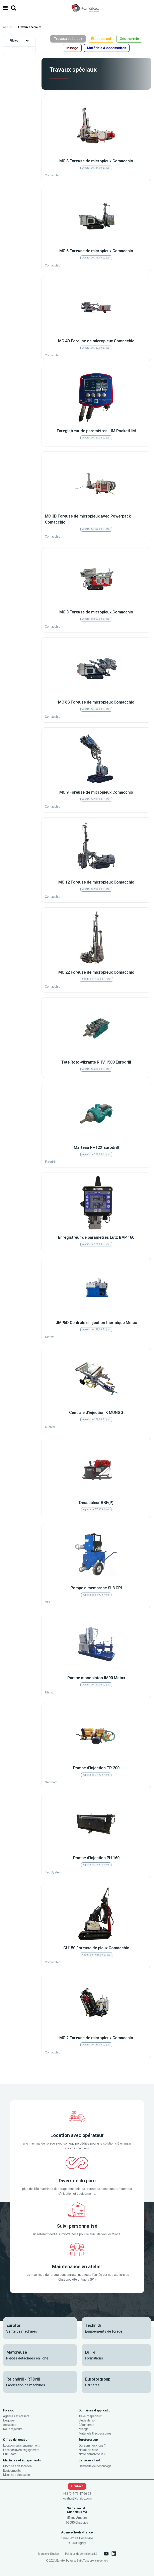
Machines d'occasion (17, 2475)
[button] (27, 41)
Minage (72, 48)
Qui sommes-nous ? (92, 2445)
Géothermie (129, 39)
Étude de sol (101, 39)
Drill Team (9, 2454)
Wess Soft (76, 2560)
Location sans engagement (21, 2445)
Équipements (12, 2470)
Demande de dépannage (95, 2466)
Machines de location (17, 2466)
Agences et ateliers (16, 2416)
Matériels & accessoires (106, 48)
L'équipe (8, 2420)
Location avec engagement (21, 2450)
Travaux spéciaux (68, 39)
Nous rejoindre (13, 2429)
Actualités (9, 2425)
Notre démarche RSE (92, 2454)
